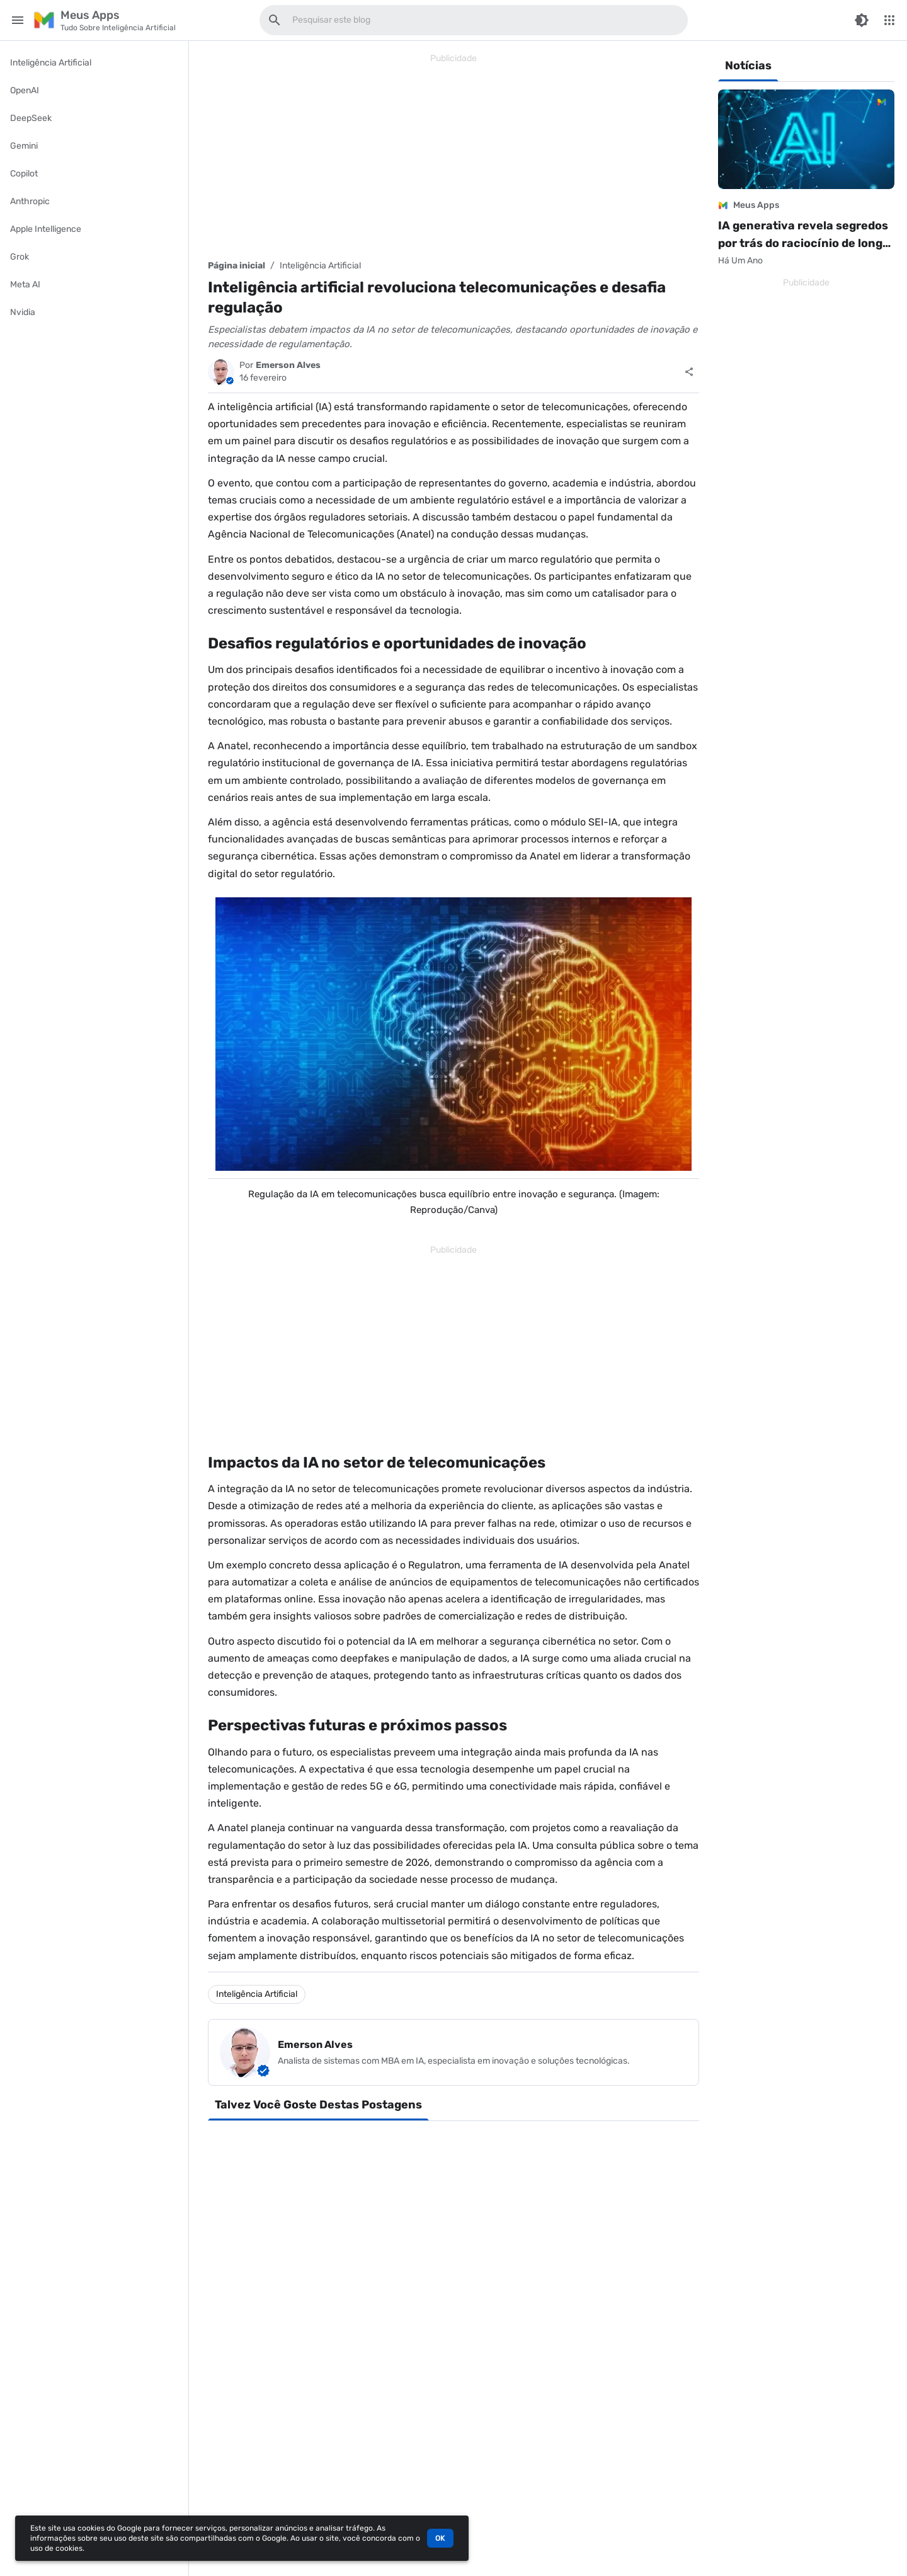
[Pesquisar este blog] (274, 20)
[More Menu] (889, 20)
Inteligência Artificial (320, 265)
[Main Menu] (17, 20)
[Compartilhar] (689, 372)
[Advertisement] (453, 156)
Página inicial (236, 265)
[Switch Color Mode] (861, 20)
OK (440, 2538)
